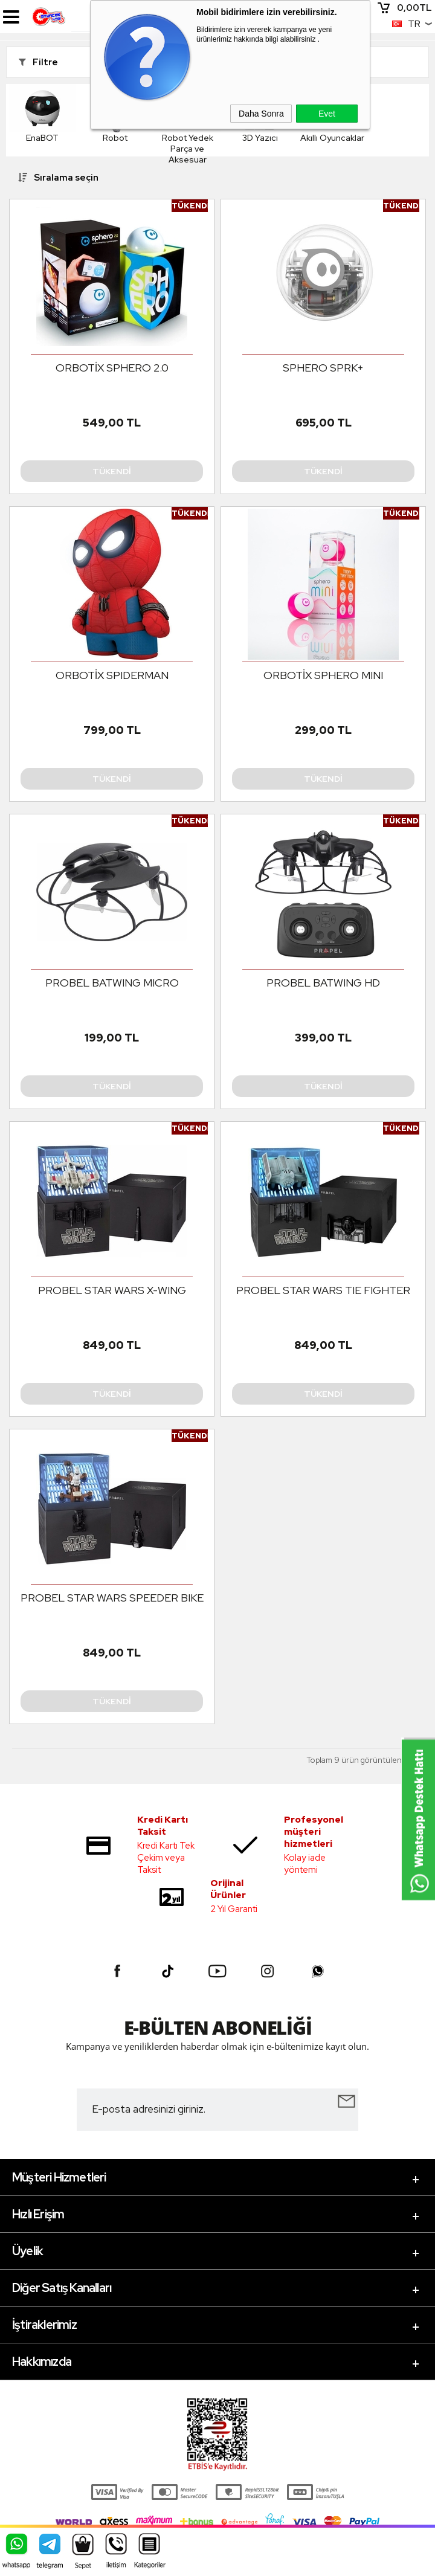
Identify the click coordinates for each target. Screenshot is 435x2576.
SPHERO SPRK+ (323, 368)
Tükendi (111, 471)
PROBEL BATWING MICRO (112, 983)
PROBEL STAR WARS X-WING (112, 1290)
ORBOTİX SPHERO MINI (323, 675)
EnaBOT (42, 113)
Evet (326, 113)
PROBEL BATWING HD (323, 983)
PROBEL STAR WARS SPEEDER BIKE (112, 1598)
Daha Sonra (261, 113)
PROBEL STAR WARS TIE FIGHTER (323, 1290)
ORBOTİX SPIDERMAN (112, 675)
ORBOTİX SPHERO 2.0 (112, 368)
